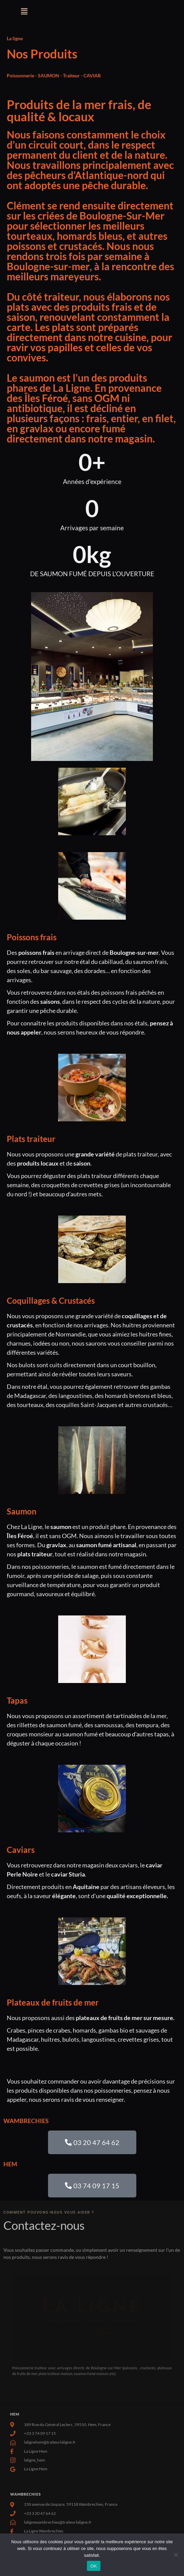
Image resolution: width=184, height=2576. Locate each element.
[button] (24, 11)
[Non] (175, 2554)
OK (93, 2566)
